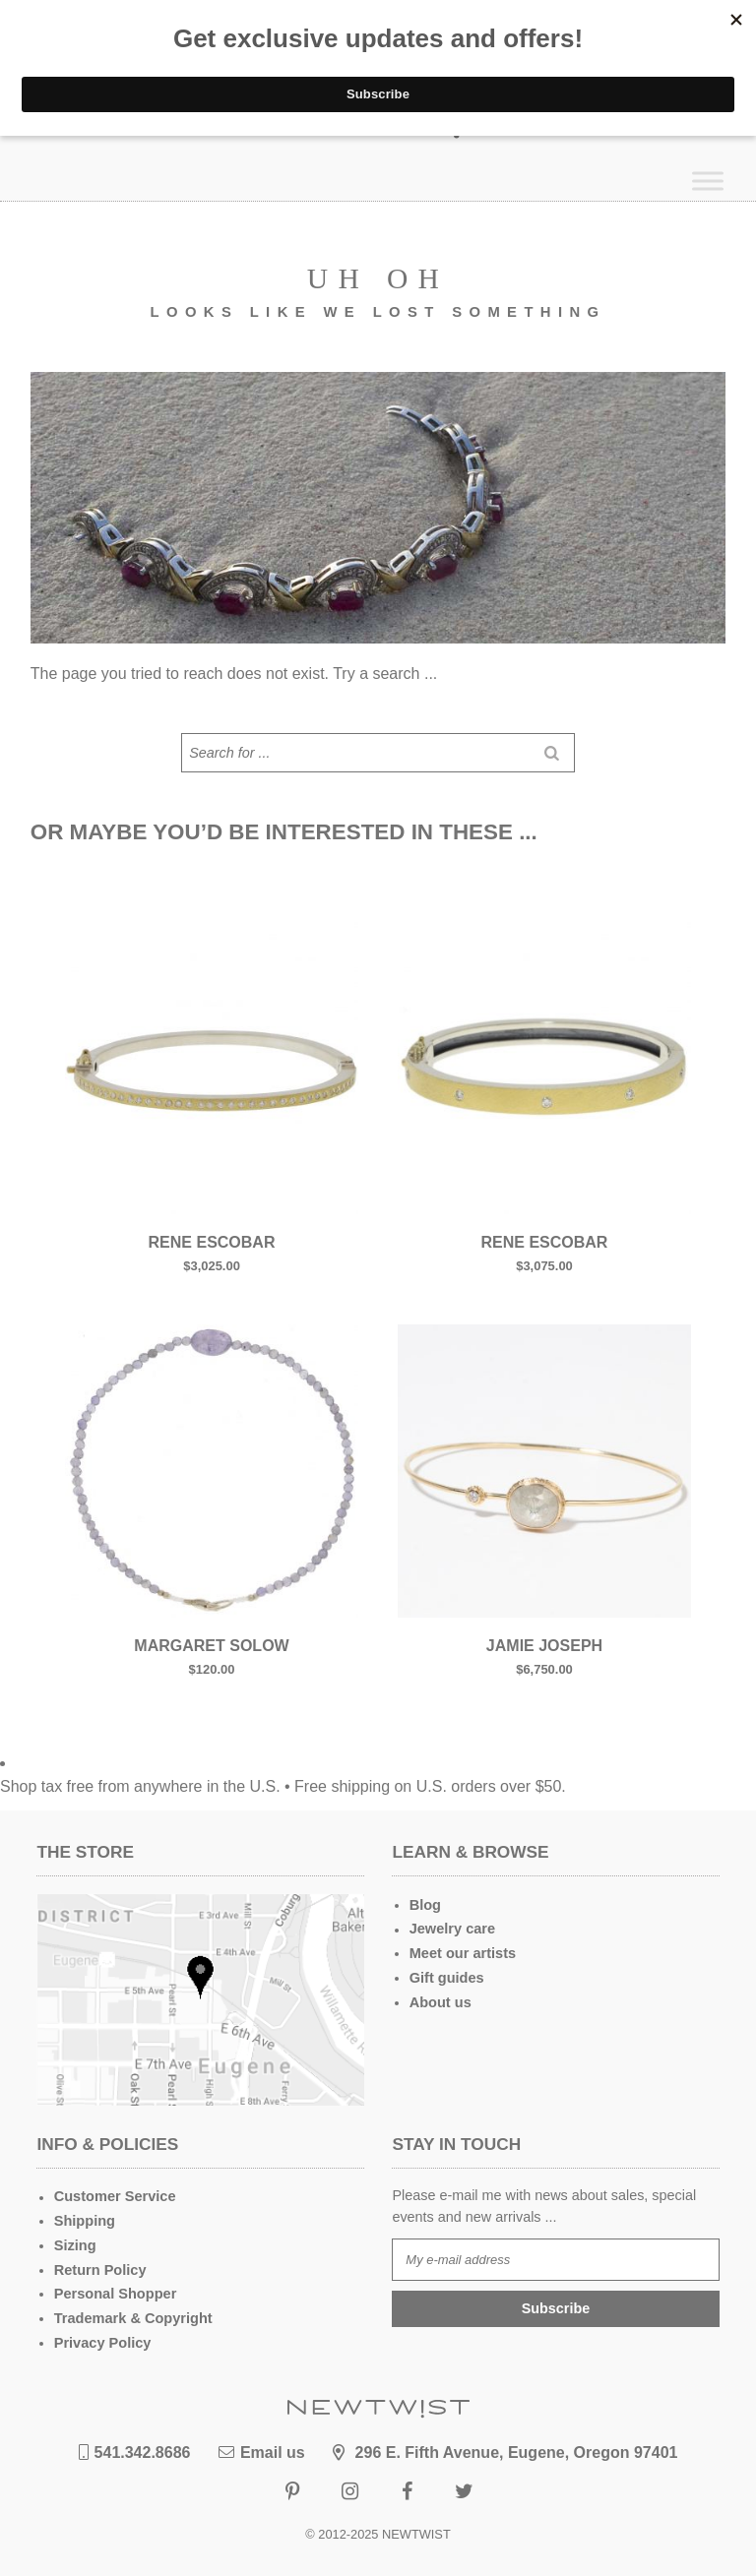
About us (440, 2001)
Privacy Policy (102, 2341)
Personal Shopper (114, 2292)
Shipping (84, 2221)
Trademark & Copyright (132, 2317)
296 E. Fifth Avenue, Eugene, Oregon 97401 (505, 2450)
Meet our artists (462, 1953)
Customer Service (114, 2197)
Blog (425, 1905)
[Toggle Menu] (708, 180)
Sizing (74, 2245)
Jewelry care (452, 1928)
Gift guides (446, 1977)
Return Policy (100, 2269)
